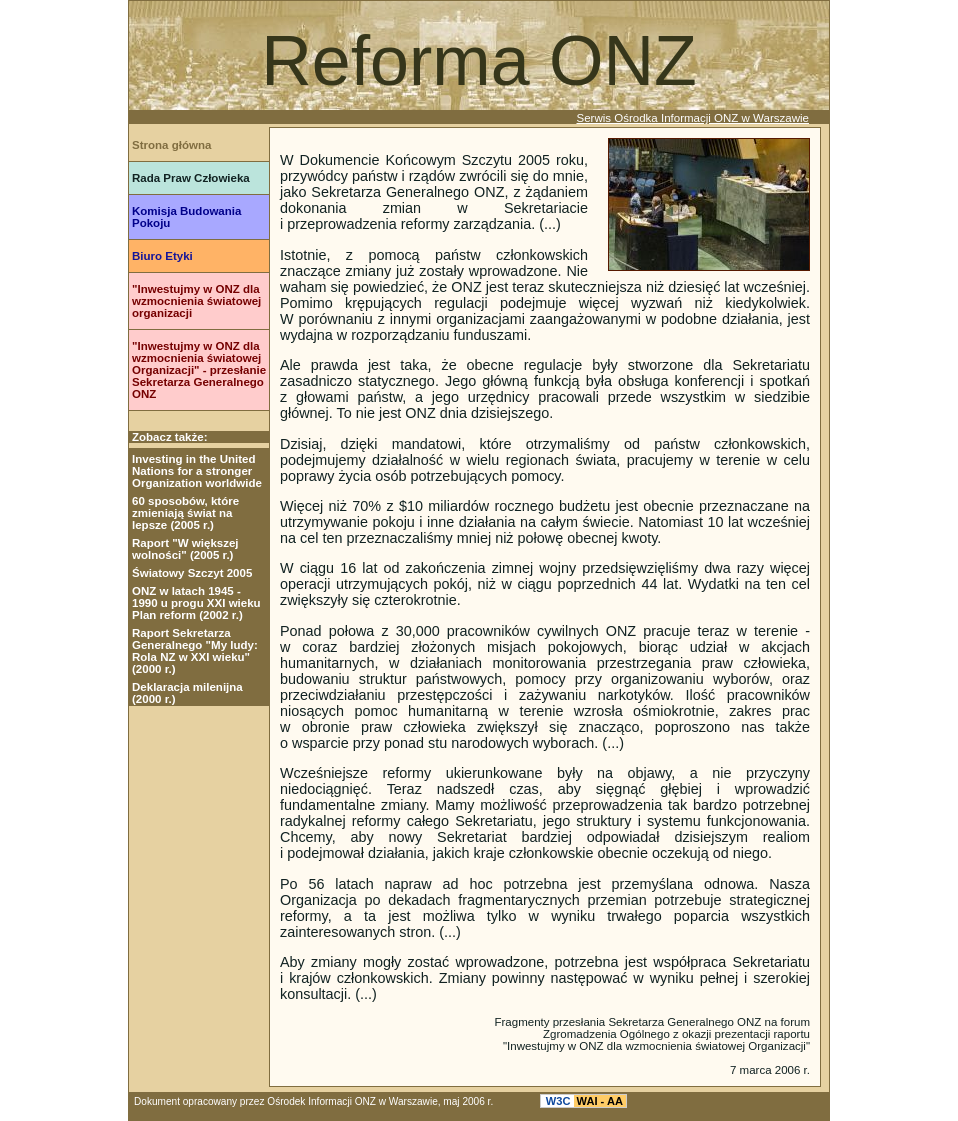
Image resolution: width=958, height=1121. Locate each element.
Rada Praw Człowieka (191, 178)
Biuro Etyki (162, 256)
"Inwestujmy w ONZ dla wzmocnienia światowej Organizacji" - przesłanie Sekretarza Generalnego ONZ (199, 370)
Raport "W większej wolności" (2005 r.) (185, 549)
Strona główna (171, 145)
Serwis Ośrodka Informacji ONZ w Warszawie (693, 118)
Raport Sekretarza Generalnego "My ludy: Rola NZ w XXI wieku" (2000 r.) (195, 651)
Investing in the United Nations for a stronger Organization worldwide (197, 471)
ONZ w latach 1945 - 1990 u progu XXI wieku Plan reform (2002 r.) (196, 603)
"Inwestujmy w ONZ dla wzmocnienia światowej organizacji (196, 301)
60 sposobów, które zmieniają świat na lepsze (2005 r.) (185, 513)
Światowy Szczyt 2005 (192, 573)
